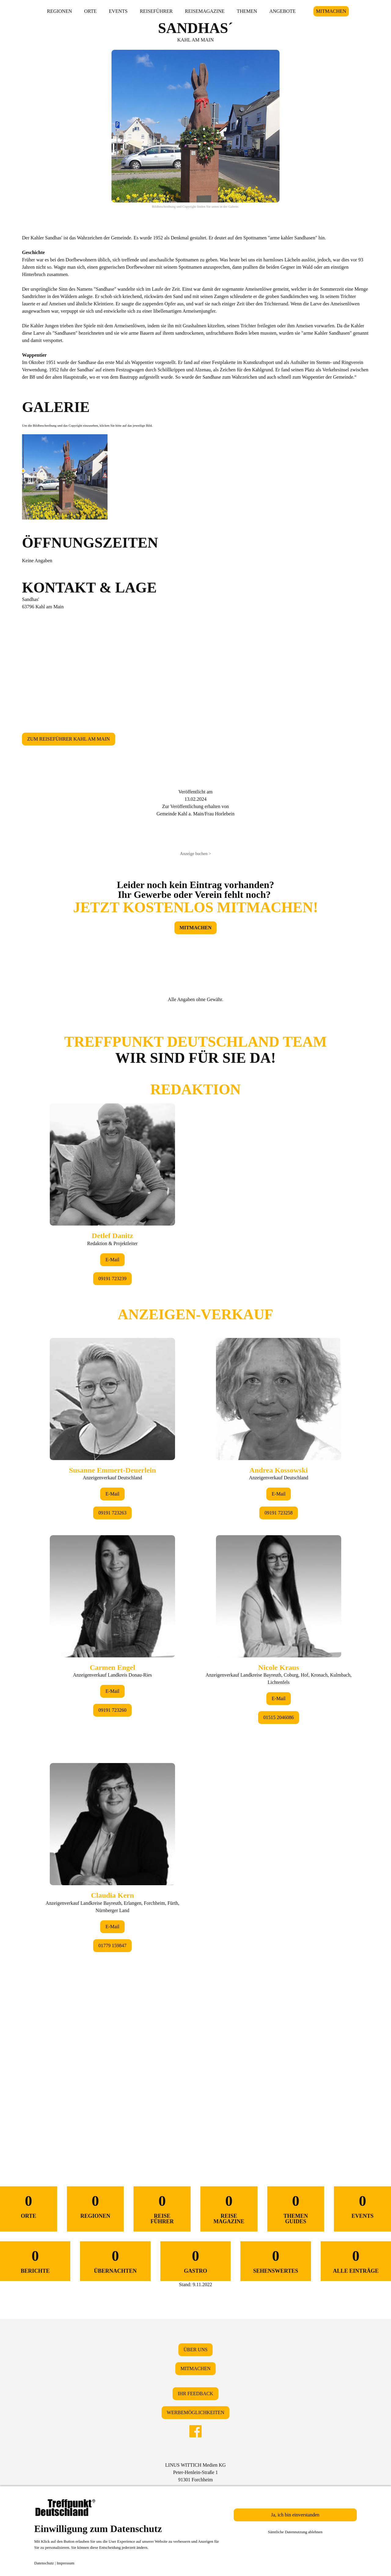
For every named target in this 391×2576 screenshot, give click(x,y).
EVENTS (118, 11)
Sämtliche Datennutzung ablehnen (295, 2532)
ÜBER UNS (196, 2349)
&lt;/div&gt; (195, 1575)
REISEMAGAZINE (205, 11)
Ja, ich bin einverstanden (295, 2514)
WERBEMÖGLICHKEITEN (195, 2412)
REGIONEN (59, 11)
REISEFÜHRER (156, 11)
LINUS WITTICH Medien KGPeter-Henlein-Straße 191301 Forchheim (195, 2472)
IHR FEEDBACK (195, 2393)
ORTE (90, 11)
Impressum (66, 2563)
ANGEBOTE (282, 11)
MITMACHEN (331, 11)
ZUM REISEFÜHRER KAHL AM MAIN (68, 738)
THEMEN (247, 11)
